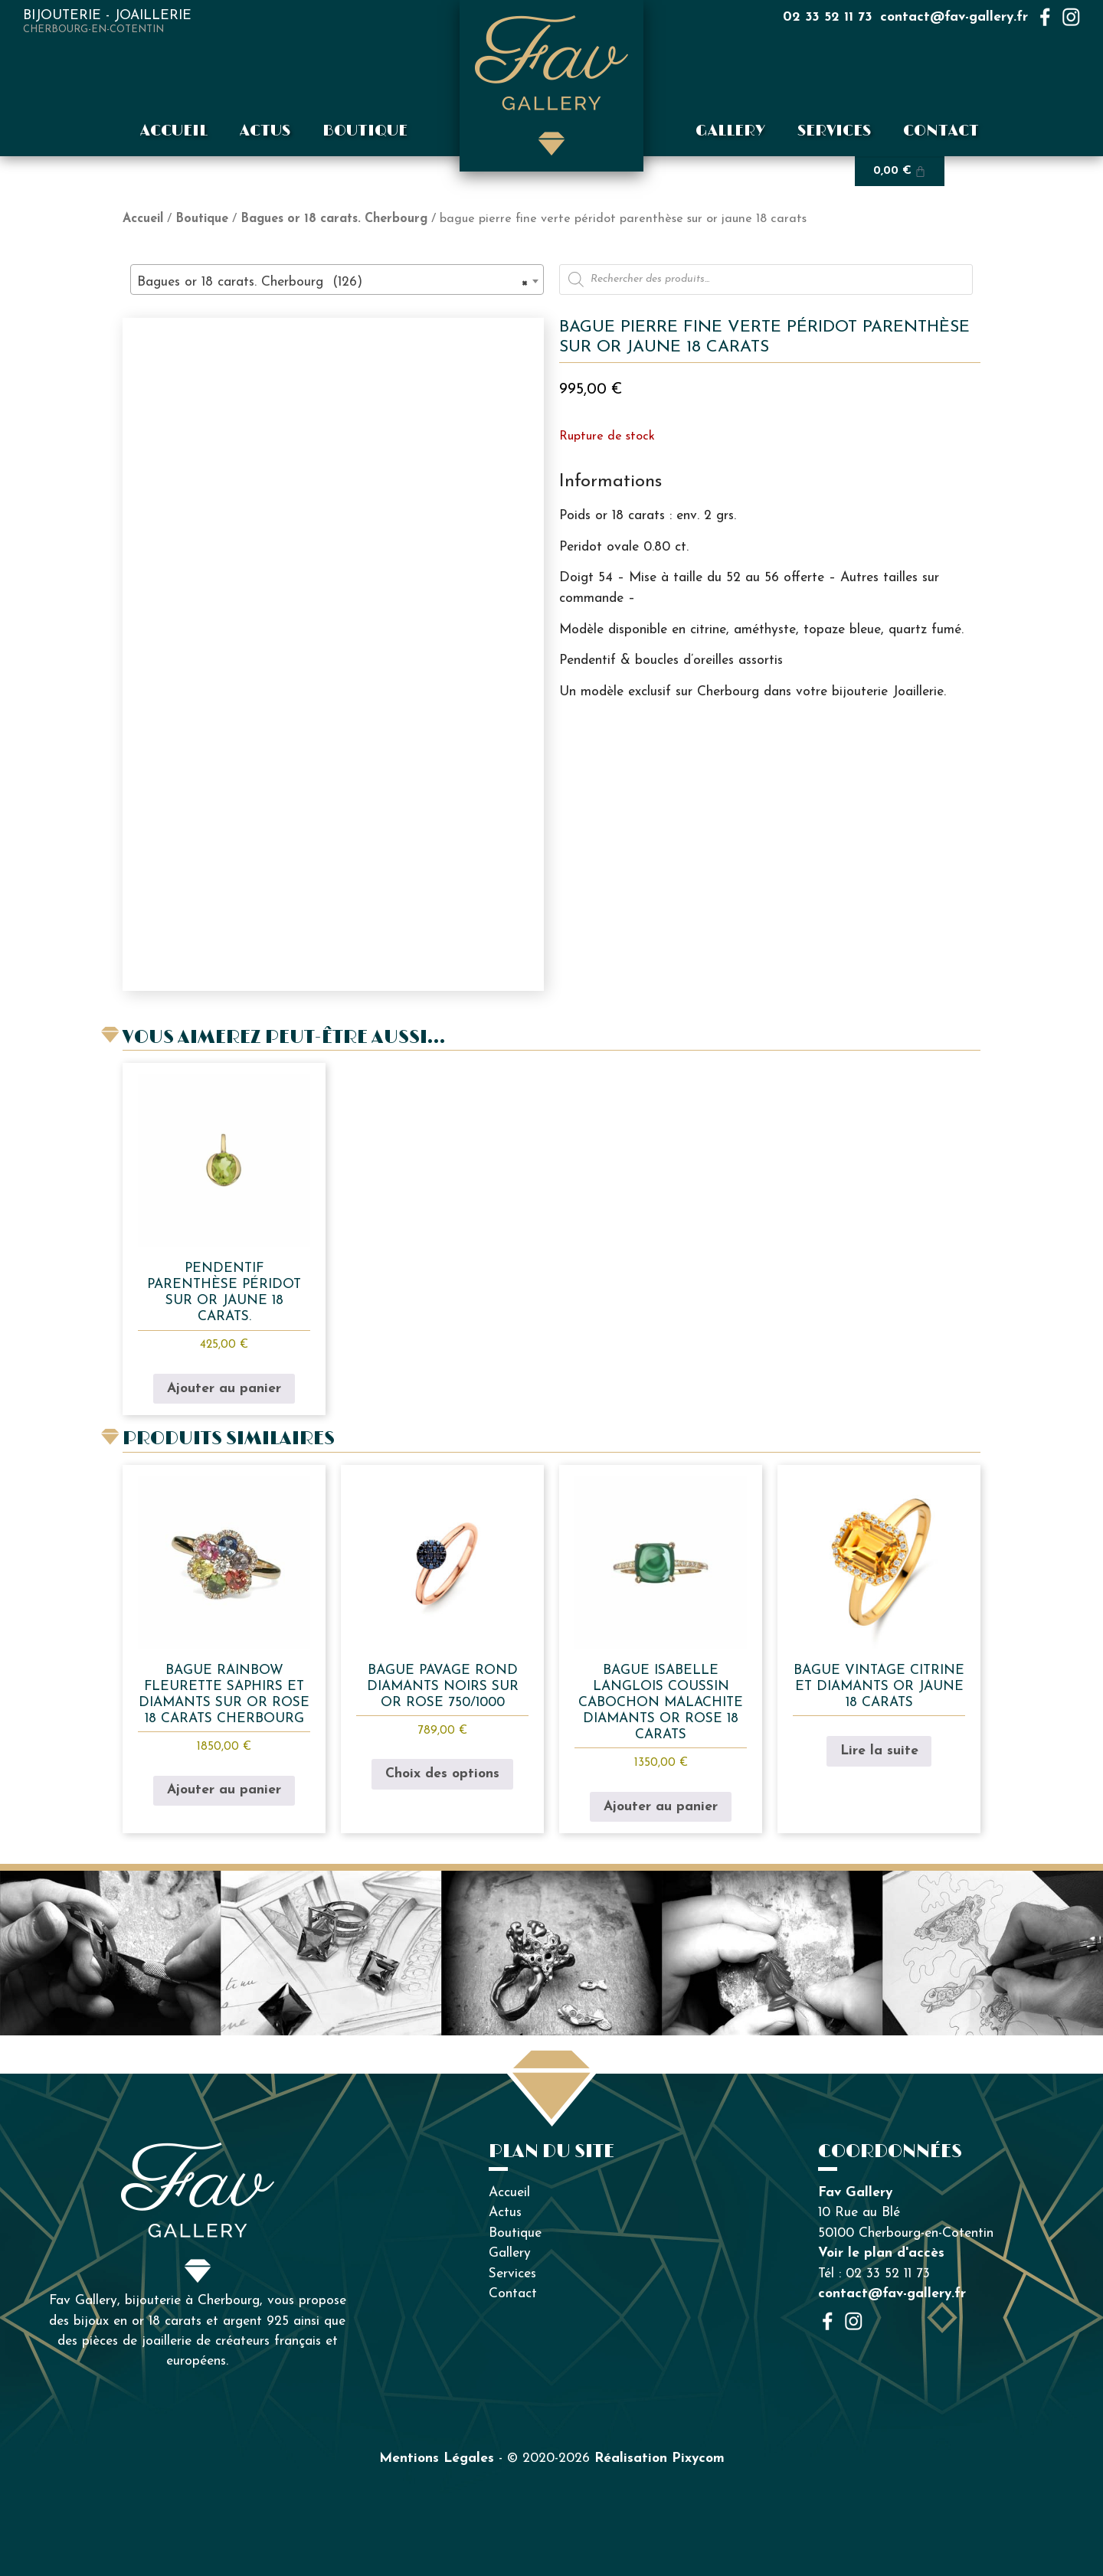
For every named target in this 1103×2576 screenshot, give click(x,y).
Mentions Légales (436, 2458)
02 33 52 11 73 (827, 17)
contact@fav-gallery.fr (954, 17)
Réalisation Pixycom (659, 2458)
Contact (941, 131)
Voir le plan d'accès (881, 2253)
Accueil (174, 131)
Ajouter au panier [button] (224, 1388)
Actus (265, 131)
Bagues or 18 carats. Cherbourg (334, 219)
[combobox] (337, 279)
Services (834, 131)
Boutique (364, 131)
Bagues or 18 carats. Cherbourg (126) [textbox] (332, 282)
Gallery (730, 131)
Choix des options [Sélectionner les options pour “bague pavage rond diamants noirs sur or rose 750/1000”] (442, 1773)
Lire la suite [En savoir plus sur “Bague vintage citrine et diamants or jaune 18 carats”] (879, 1750)
